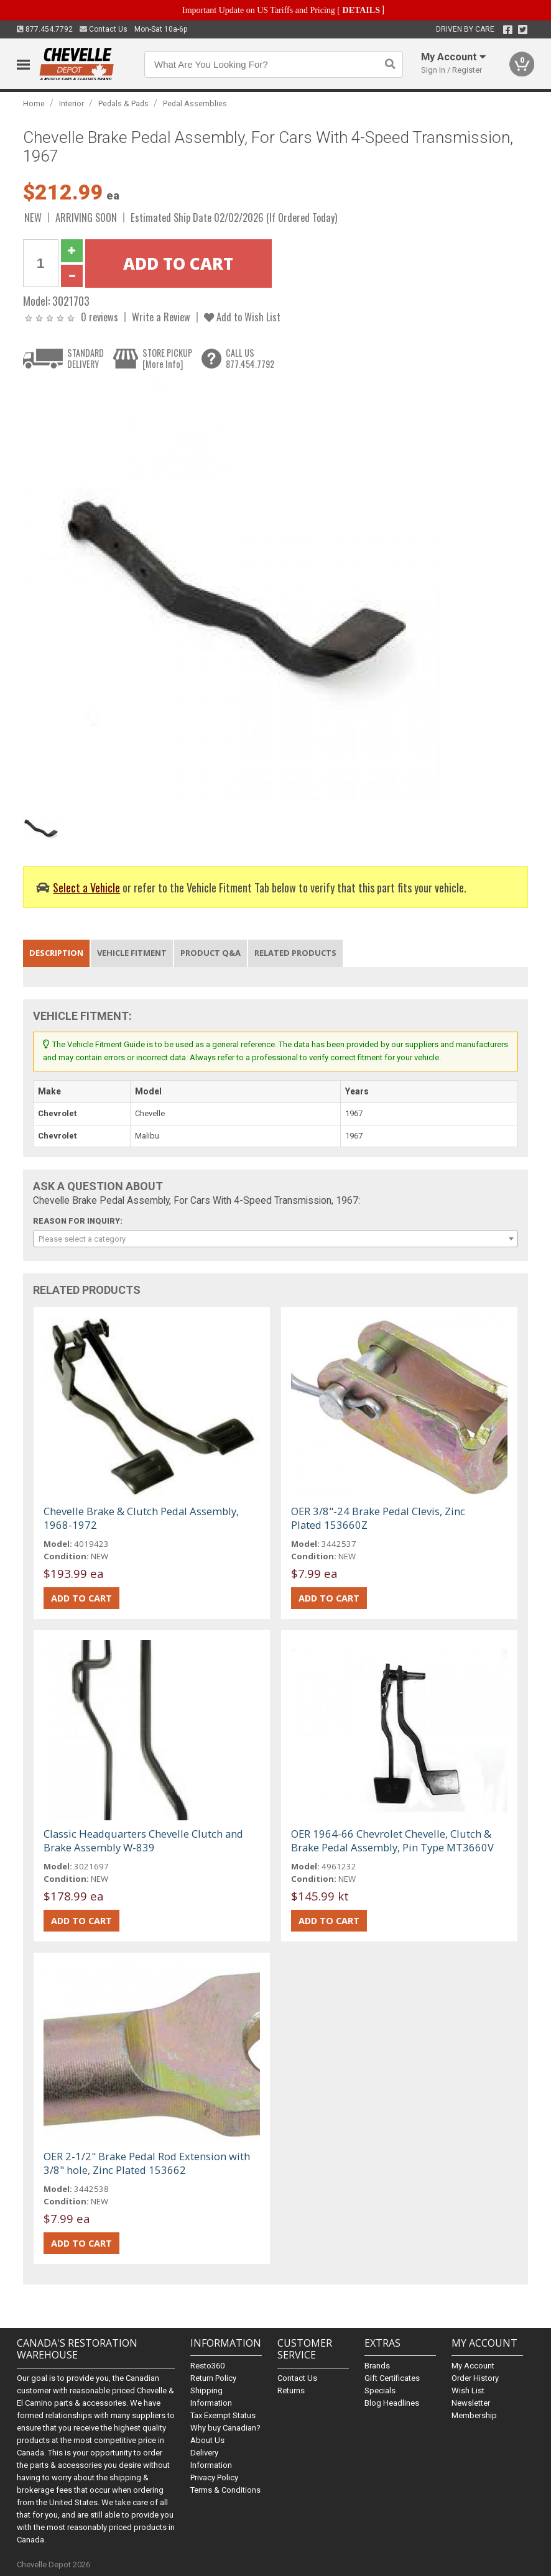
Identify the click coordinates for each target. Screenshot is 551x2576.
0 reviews (99, 316)
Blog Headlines (391, 2403)
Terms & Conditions (225, 2490)
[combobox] (276, 1238)
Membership (474, 2415)
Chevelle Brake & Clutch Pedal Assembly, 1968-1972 (141, 1518)
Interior (71, 103)
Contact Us (103, 29)
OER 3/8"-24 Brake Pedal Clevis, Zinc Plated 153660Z (378, 1518)
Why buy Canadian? (225, 2427)
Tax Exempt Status (223, 2415)
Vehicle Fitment (132, 952)
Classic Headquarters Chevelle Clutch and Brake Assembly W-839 (143, 1840)
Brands (377, 2365)
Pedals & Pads (123, 103)
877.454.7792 (45, 29)
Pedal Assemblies (195, 103)
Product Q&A (210, 952)
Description (56, 952)
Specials (380, 2390)
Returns (291, 2390)
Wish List (467, 2390)
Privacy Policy (214, 2477)
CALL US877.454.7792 (250, 358)
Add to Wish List (242, 316)
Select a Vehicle (86, 887)
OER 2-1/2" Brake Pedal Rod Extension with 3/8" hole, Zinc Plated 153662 (147, 2163)
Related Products (295, 952)
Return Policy (213, 2378)
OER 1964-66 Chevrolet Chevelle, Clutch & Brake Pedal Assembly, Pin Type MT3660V (392, 1840)
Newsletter (470, 2403)
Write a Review (161, 316)
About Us (207, 2440)
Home (34, 103)
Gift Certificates (392, 2378)
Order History (475, 2378)
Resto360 (207, 2365)
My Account (472, 2365)
